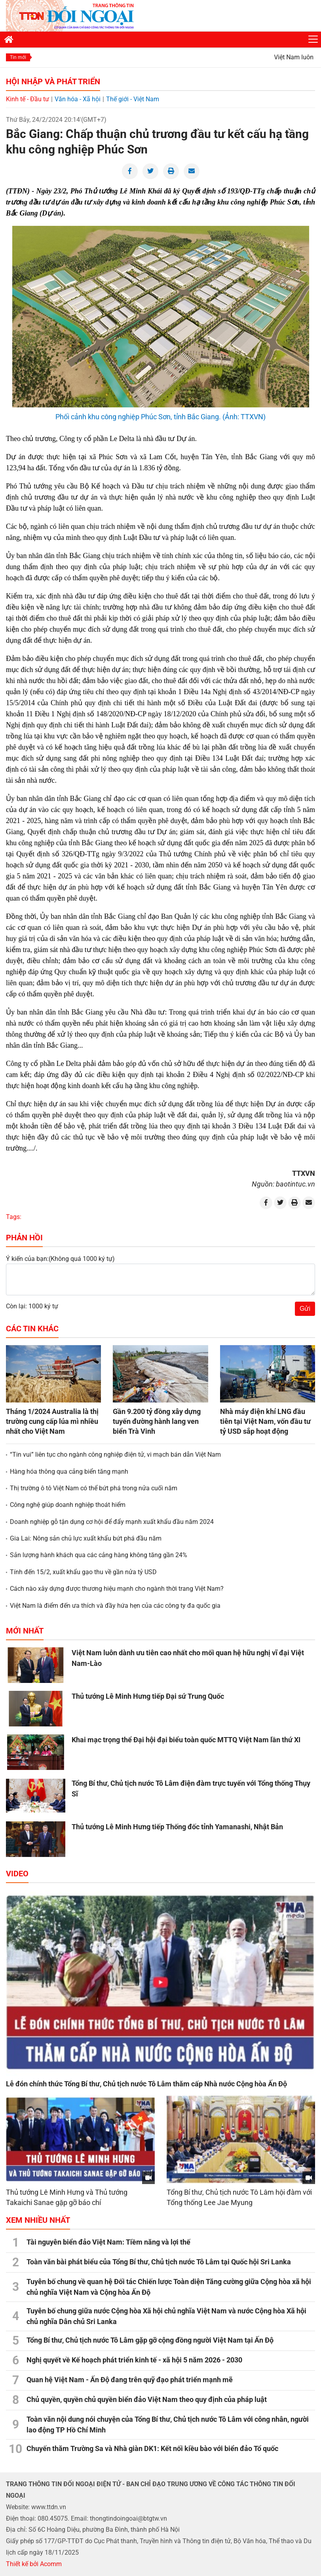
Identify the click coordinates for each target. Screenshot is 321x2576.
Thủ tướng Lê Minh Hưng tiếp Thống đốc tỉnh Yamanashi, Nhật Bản (177, 1827)
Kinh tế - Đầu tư (27, 99)
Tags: (13, 1217)
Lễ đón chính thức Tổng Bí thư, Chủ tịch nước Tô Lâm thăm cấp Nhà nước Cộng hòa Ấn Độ (146, 2084)
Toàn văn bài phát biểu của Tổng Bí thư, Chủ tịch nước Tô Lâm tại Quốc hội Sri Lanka (159, 2262)
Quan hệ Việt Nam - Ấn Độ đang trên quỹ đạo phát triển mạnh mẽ (130, 2379)
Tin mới (18, 57)
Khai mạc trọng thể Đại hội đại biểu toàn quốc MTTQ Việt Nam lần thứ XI (186, 1740)
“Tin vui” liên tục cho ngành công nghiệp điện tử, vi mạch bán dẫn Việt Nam (115, 1454)
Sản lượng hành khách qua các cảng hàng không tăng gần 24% (98, 1555)
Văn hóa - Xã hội (78, 99)
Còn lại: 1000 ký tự (32, 1306)
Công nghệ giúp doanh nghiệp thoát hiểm (67, 1505)
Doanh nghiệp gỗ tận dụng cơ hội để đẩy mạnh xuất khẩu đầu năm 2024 (112, 1522)
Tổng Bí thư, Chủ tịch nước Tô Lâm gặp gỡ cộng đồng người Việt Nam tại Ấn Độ (150, 2340)
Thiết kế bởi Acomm (34, 2564)
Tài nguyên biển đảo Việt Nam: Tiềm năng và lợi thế (108, 2242)
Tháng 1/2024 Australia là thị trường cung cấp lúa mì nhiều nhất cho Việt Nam (52, 1421)
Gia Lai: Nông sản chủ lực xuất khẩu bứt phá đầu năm (85, 1538)
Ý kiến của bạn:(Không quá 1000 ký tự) (60, 1258)
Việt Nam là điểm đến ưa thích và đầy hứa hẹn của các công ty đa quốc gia (115, 1605)
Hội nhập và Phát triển (53, 81)
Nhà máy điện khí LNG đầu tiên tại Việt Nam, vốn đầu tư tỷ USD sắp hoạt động (265, 1421)
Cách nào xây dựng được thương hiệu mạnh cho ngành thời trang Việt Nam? (117, 1588)
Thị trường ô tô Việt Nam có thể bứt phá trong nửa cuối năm (93, 1488)
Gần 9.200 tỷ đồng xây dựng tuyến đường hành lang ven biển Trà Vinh (157, 1421)
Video (17, 1873)
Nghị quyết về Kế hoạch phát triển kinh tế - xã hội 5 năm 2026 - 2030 (134, 2360)
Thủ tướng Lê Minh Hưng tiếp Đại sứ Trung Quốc (148, 1696)
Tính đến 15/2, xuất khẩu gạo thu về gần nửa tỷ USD (83, 1572)
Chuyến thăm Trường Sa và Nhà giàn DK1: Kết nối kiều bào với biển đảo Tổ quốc (152, 2448)
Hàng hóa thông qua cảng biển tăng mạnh (69, 1471)
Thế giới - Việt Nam (132, 99)
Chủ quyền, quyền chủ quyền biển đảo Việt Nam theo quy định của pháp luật (147, 2399)
